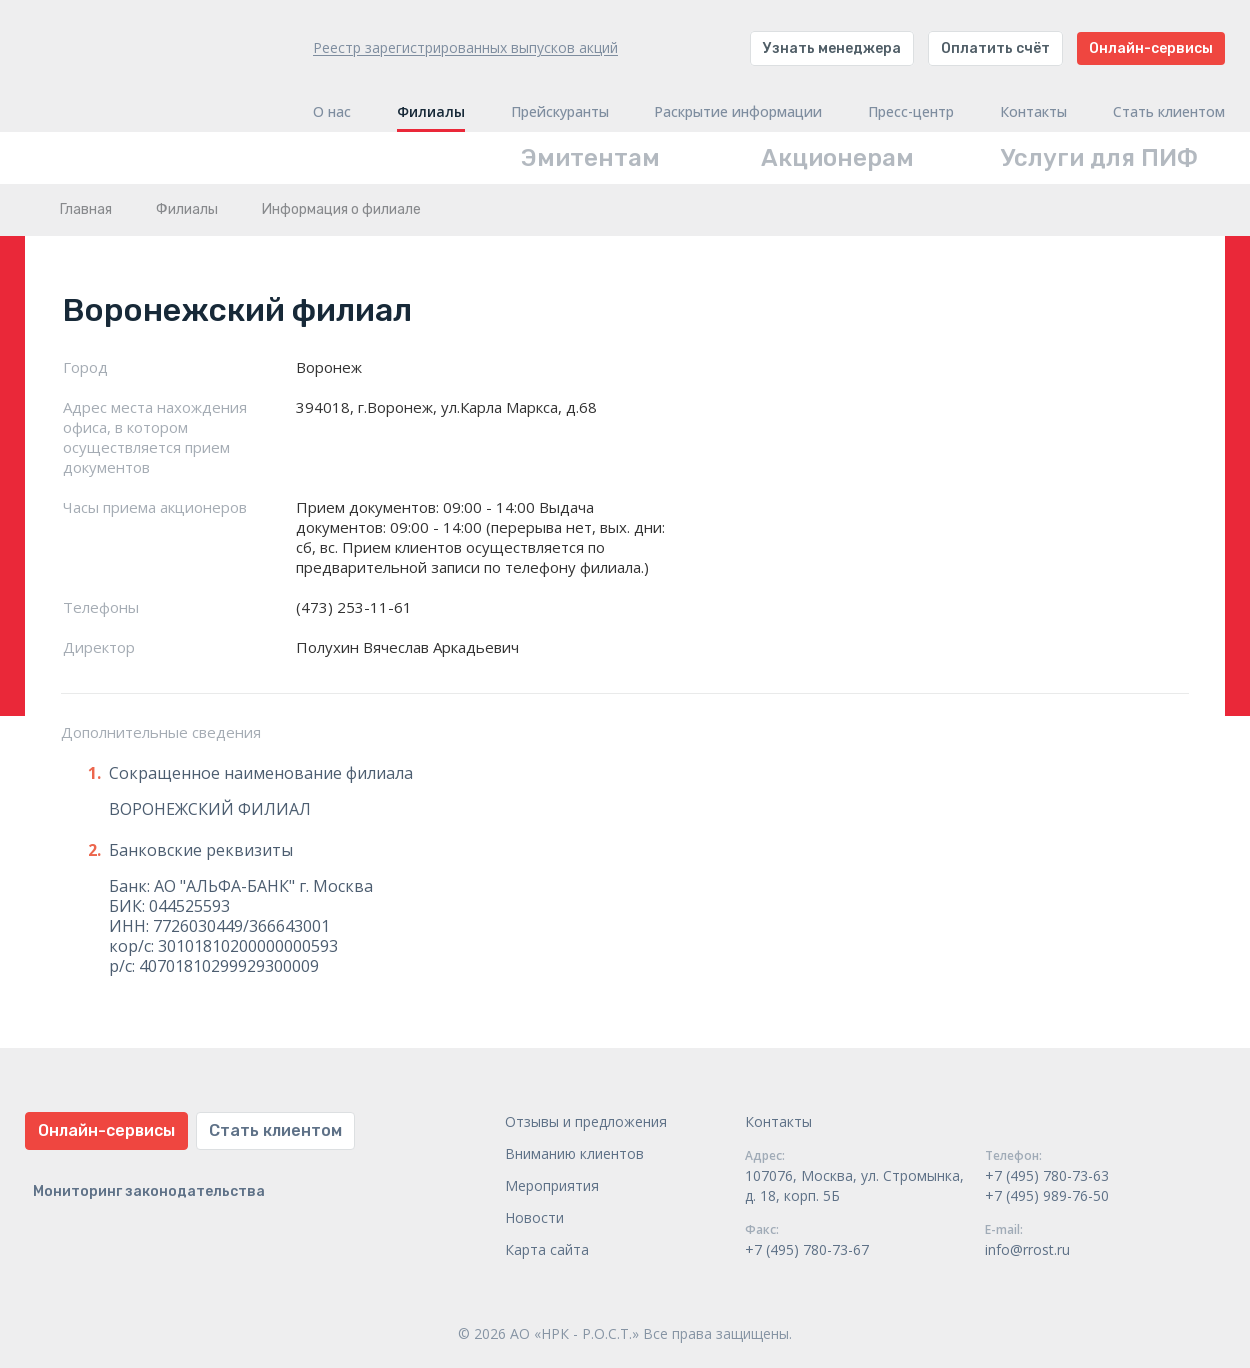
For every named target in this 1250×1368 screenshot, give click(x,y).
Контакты (1033, 112)
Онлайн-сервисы (1151, 48)
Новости (534, 1217)
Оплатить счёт (995, 48)
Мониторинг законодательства (149, 1191)
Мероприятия (552, 1185)
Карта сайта (547, 1249)
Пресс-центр (911, 112)
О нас (332, 112)
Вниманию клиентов (574, 1153)
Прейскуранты (560, 112)
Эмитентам (590, 158)
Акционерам (837, 158)
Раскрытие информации (738, 112)
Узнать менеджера (832, 48)
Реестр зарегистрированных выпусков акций (465, 47)
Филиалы (431, 112)
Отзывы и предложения (586, 1121)
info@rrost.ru (1027, 1249)
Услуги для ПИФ (1099, 158)
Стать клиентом (1169, 112)
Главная (86, 209)
